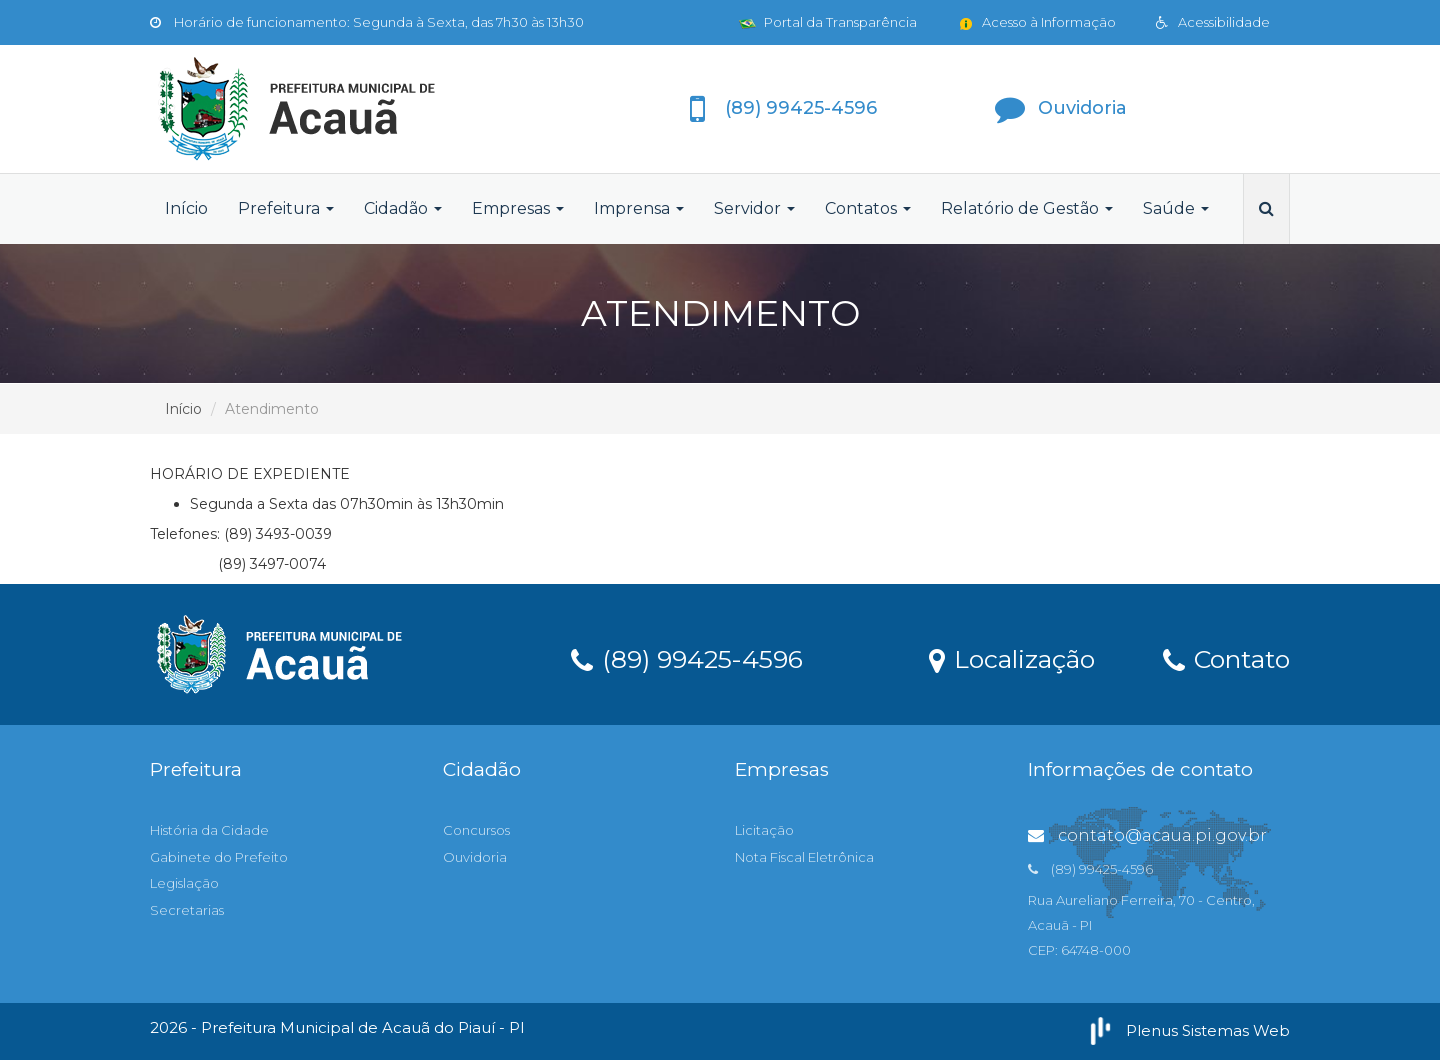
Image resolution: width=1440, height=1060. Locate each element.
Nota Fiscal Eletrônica (804, 857)
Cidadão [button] (403, 208)
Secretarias (187, 910)
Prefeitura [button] (286, 208)
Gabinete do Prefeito (219, 857)
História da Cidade (209, 830)
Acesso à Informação (1036, 22)
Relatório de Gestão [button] (1027, 208)
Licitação (764, 830)
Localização (1012, 658)
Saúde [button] (1176, 208)
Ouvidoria (475, 857)
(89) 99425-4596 (687, 658)
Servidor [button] (754, 208)
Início (186, 208)
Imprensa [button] (639, 208)
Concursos (476, 830)
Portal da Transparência (828, 22)
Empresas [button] (518, 208)
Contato (1226, 658)
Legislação (184, 883)
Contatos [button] (868, 208)
